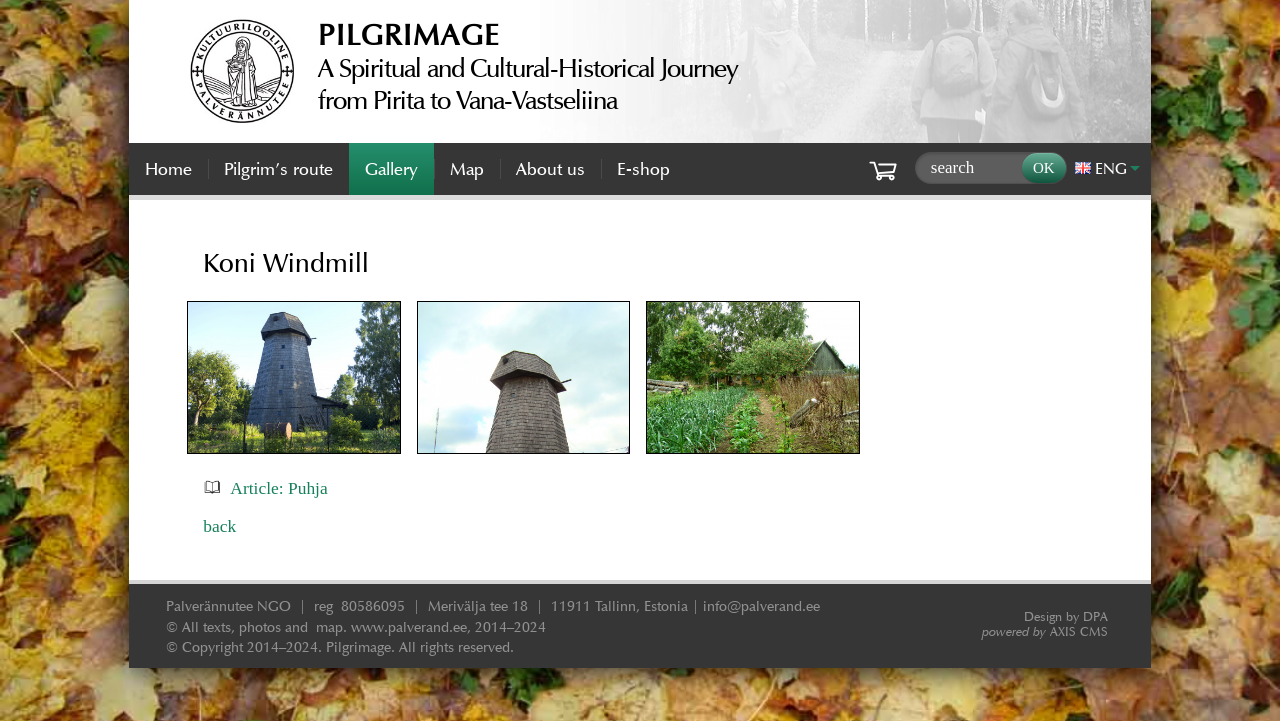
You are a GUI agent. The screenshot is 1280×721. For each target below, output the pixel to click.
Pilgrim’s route (278, 169)
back (219, 526)
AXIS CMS (1045, 631)
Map (467, 169)
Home (168, 169)
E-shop (643, 169)
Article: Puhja (278, 488)
